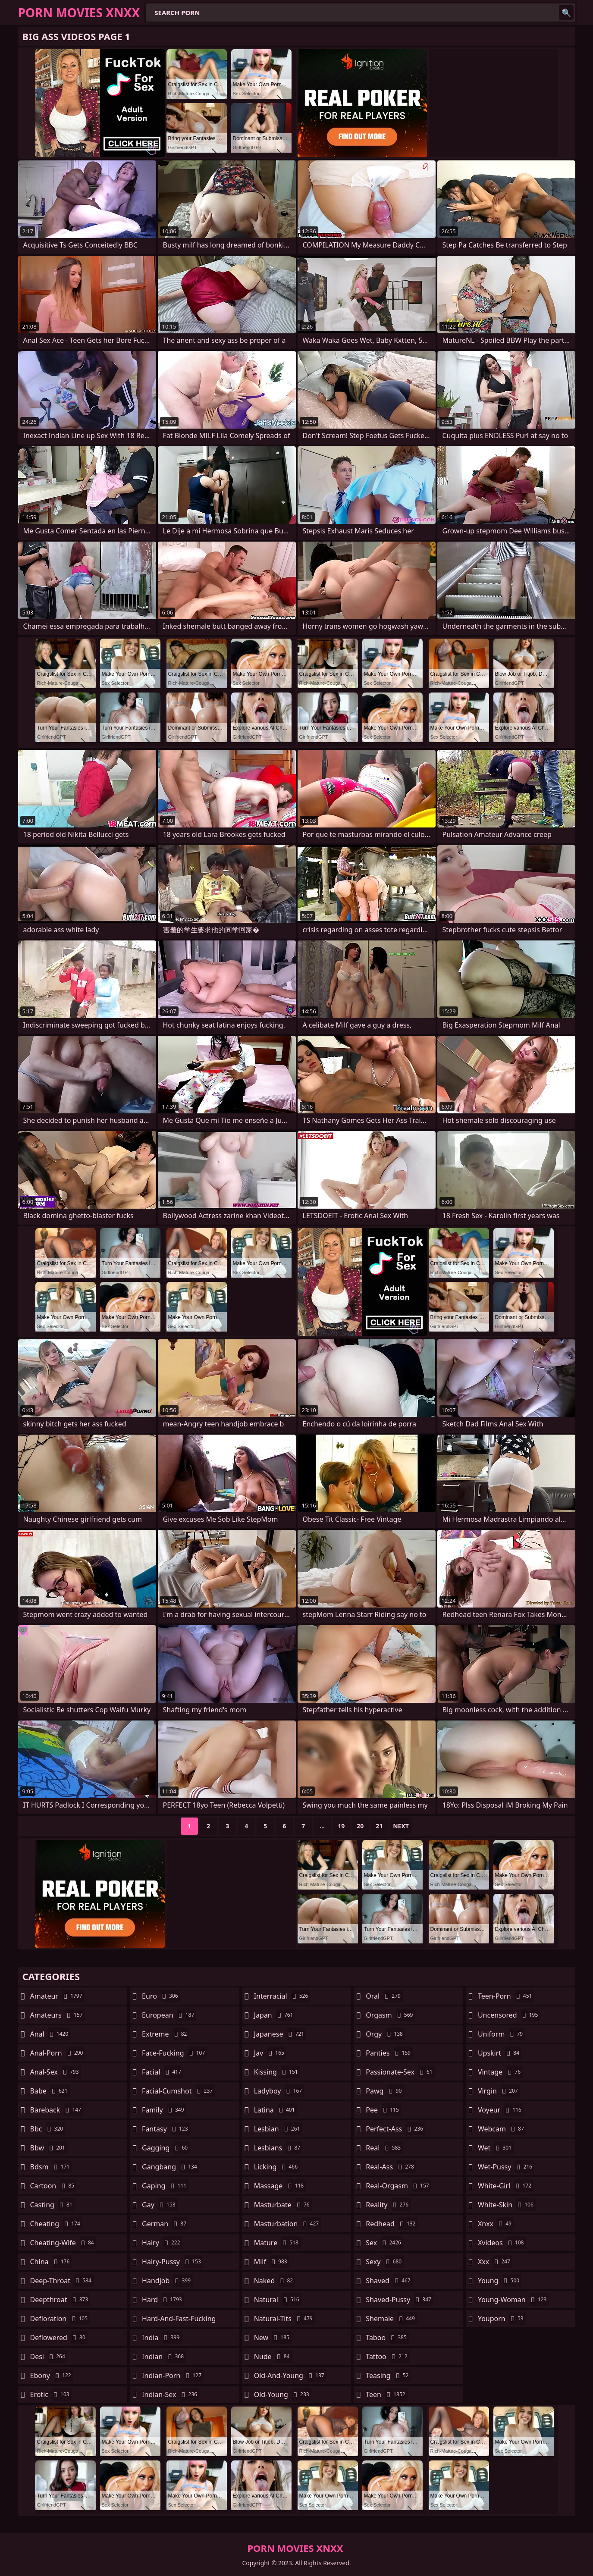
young (499, 2280)
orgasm (390, 2015)
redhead (391, 2223)
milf (271, 2261)
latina (275, 2109)
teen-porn (506, 1996)
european (169, 2015)
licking (277, 2166)
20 (360, 1826)
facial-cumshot (178, 2090)
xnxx (496, 2223)
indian (164, 2356)
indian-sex (170, 2394)
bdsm (51, 2166)
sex (384, 2242)
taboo (387, 2337)
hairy (162, 2242)
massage (280, 2185)
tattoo (387, 2356)
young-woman (513, 2299)
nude (273, 2356)
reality (388, 2204)
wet (496, 2147)
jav (270, 2052)
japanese (280, 2034)
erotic (51, 2394)
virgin (499, 2090)
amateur (57, 1996)
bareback (56, 2109)
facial (162, 2071)
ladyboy (279, 2090)
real (384, 2147)
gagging (166, 2147)
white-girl (505, 2185)
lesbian (278, 2128)
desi (48, 2356)
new (273, 2337)
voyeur (501, 2109)
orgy (385, 2034)
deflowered (59, 2337)
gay (160, 2204)
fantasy (166, 2128)
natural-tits (284, 2318)
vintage (500, 2071)
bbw (48, 2147)
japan (274, 2015)
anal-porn (57, 2052)
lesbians (278, 2147)
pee (383, 2109)
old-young (282, 2394)
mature (277, 2242)
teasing (388, 2375)
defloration (60, 2318)
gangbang (170, 2166)
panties (389, 2052)
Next (401, 1826)
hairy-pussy (172, 2261)
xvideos (502, 2242)
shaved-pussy (399, 2299)
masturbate (283, 2204)
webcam (502, 2128)
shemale (391, 2318)
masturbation (287, 2223)
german (165, 2223)
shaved (389, 2280)
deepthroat (60, 2299)
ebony (51, 2375)
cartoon (53, 2185)
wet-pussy (506, 2166)
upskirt (499, 2052)
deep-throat (62, 2280)
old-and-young (290, 2375)
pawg (385, 2090)
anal (50, 2034)
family (164, 2109)
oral (384, 1996)
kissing (277, 2071)
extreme (165, 2034)
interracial (282, 1996)
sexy (385, 2261)
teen (386, 2394)
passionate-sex (400, 2071)
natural (277, 2299)
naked (274, 2280)
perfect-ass (395, 2128)
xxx (495, 2261)
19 (341, 1826)
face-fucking (174, 2052)
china (51, 2261)
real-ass (391, 2166)
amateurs (57, 2015)
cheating (56, 2223)
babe (50, 2090)
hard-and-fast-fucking (179, 2320)
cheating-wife (63, 2242)
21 (379, 1826)
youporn (502, 2318)
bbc (48, 2128)
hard (163, 2299)
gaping (165, 2185)
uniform (501, 2034)
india (162, 2337)
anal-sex (55, 2071)
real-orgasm (398, 2185)
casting (52, 2204)
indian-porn (173, 2375)
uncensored (509, 2015)
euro (161, 1996)
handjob (167, 2280)
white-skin (507, 2204)
